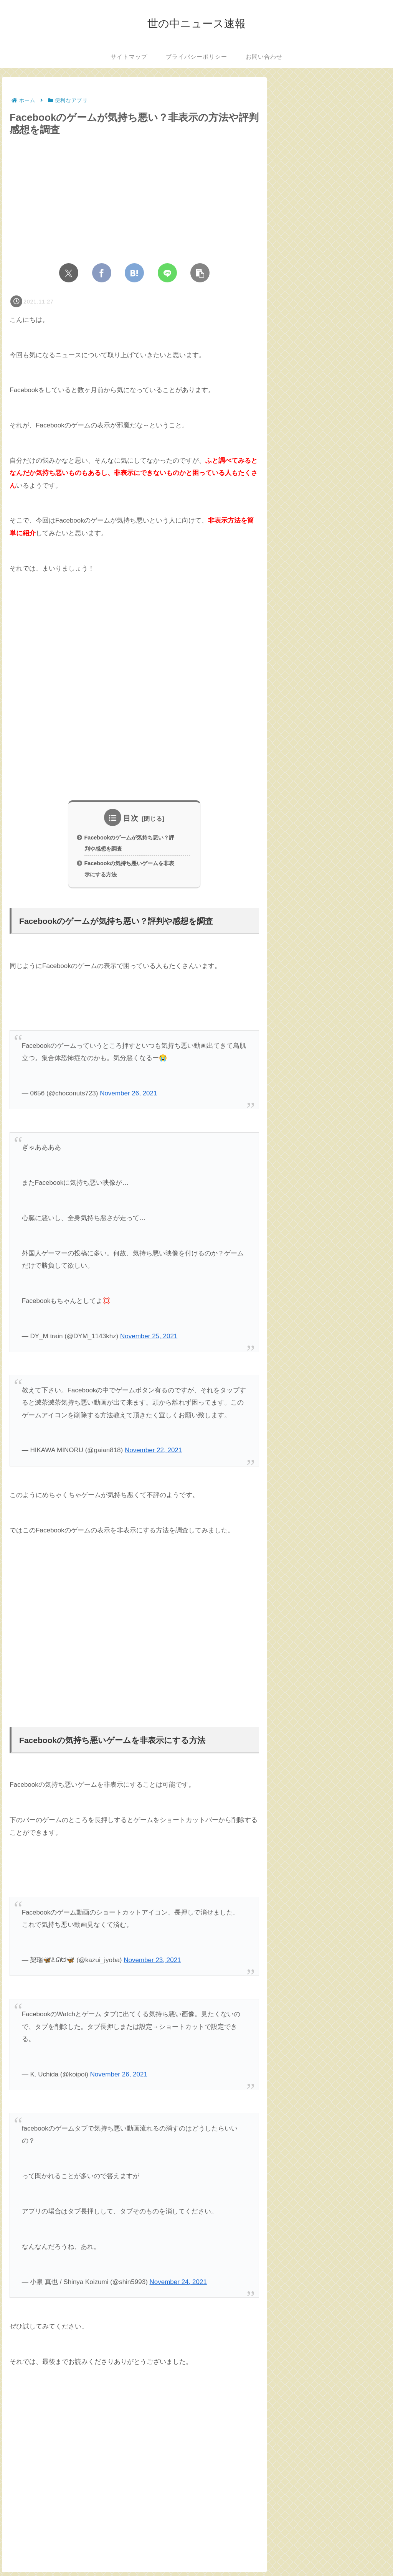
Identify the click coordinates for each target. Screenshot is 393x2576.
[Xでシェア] (68, 272)
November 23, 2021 (152, 1963)
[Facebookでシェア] (101, 272)
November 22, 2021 (153, 1454)
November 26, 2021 (128, 1096)
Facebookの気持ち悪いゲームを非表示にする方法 (130, 871)
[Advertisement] (134, 676)
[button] (200, 272)
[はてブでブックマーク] (134, 272)
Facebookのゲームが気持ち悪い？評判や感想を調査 (130, 844)
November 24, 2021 (178, 2285)
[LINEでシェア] (167, 272)
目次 (131, 818)
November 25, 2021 (148, 1339)
